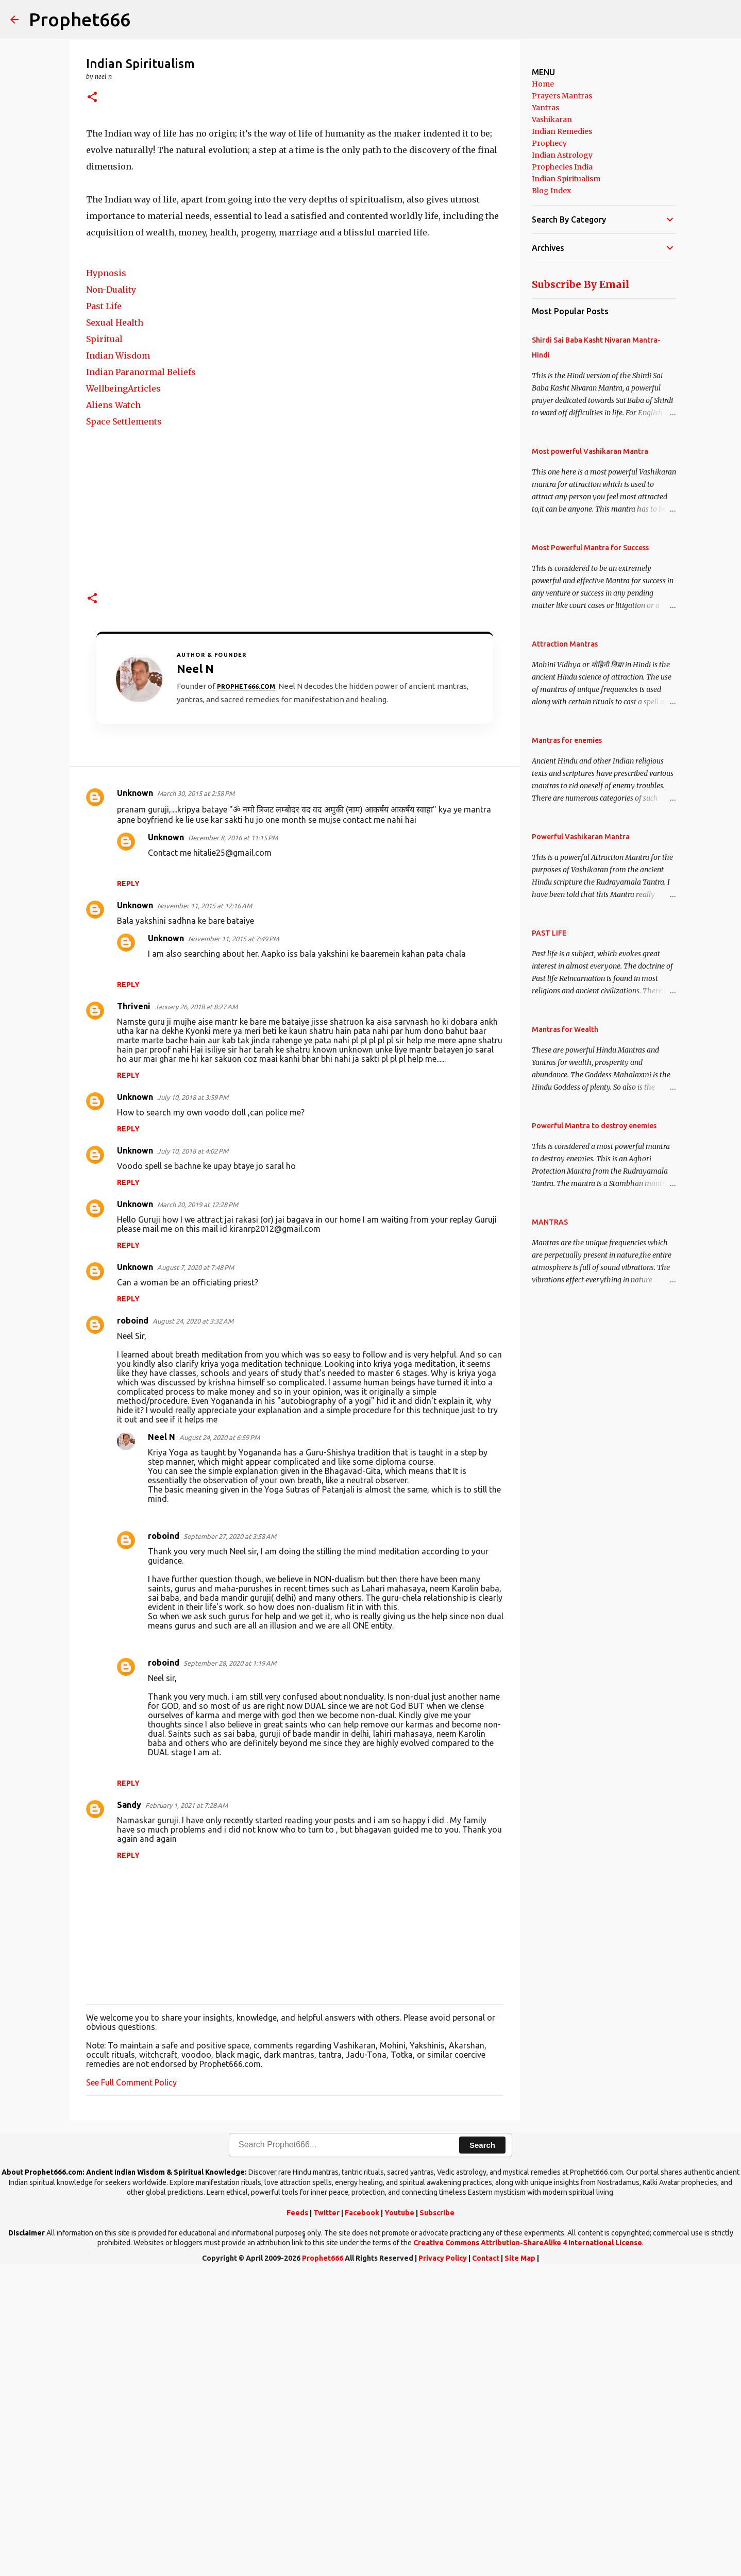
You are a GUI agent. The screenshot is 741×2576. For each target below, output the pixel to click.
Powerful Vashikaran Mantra (581, 837)
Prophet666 (79, 19)
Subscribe (436, 2517)
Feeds (297, 2517)
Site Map (519, 2562)
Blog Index (551, 190)
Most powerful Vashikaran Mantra (590, 451)
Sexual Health (114, 626)
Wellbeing (107, 692)
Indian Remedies (562, 131)
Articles (144, 692)
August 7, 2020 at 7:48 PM (195, 1571)
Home (543, 84)
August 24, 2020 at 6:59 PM (219, 1741)
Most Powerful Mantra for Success (590, 548)
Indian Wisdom (118, 659)
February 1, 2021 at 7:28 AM (186, 2109)
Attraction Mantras (565, 644)
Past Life (104, 610)
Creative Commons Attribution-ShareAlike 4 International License (527, 2547)
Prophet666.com (246, 990)
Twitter (326, 2517)
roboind (132, 1624)
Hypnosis (106, 577)
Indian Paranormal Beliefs (141, 676)
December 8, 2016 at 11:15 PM (233, 1141)
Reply (128, 1187)
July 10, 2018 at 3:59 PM (192, 1401)
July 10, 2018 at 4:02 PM (192, 1455)
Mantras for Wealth (565, 1029)
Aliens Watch (113, 709)
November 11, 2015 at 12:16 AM (204, 1209)
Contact (485, 2562)
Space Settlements (124, 725)
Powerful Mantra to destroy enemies (594, 1126)
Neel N (161, 1740)
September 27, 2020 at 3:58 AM (229, 1840)
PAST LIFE (549, 933)
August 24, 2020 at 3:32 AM (193, 1625)
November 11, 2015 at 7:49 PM (233, 1242)
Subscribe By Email (580, 284)
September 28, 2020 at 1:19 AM (229, 1967)
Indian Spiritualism (566, 178)
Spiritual (104, 643)
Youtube (399, 2517)
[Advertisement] (294, 197)
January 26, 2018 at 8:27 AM (196, 1310)
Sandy (129, 2108)
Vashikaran (552, 119)
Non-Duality (111, 593)
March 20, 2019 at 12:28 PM (197, 1508)
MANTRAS (550, 1222)
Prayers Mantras (562, 95)
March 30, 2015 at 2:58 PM (195, 1097)
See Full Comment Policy (131, 2386)
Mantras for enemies (567, 740)
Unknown (135, 1096)
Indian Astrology (562, 155)
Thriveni (133, 1310)
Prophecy (549, 143)
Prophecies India (562, 167)
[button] (92, 98)
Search (482, 2449)
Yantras (545, 107)
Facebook (362, 2517)
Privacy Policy (442, 2562)
